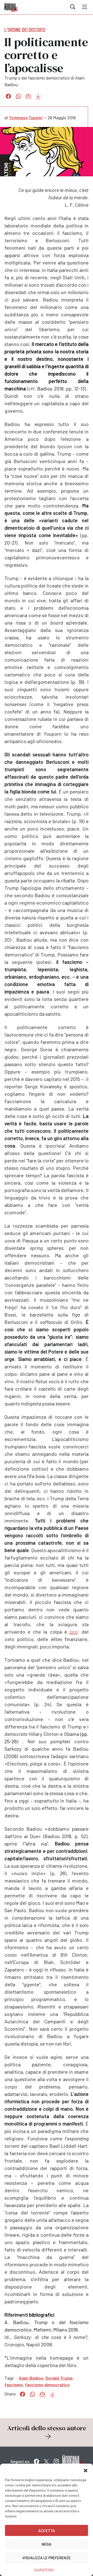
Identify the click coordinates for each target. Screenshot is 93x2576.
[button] (85, 2469)
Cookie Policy (44, 2569)
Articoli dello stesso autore (46, 2432)
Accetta (46, 2530)
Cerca (73, 7)
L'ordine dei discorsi (24, 29)
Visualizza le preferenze (46, 2558)
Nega (46, 2544)
